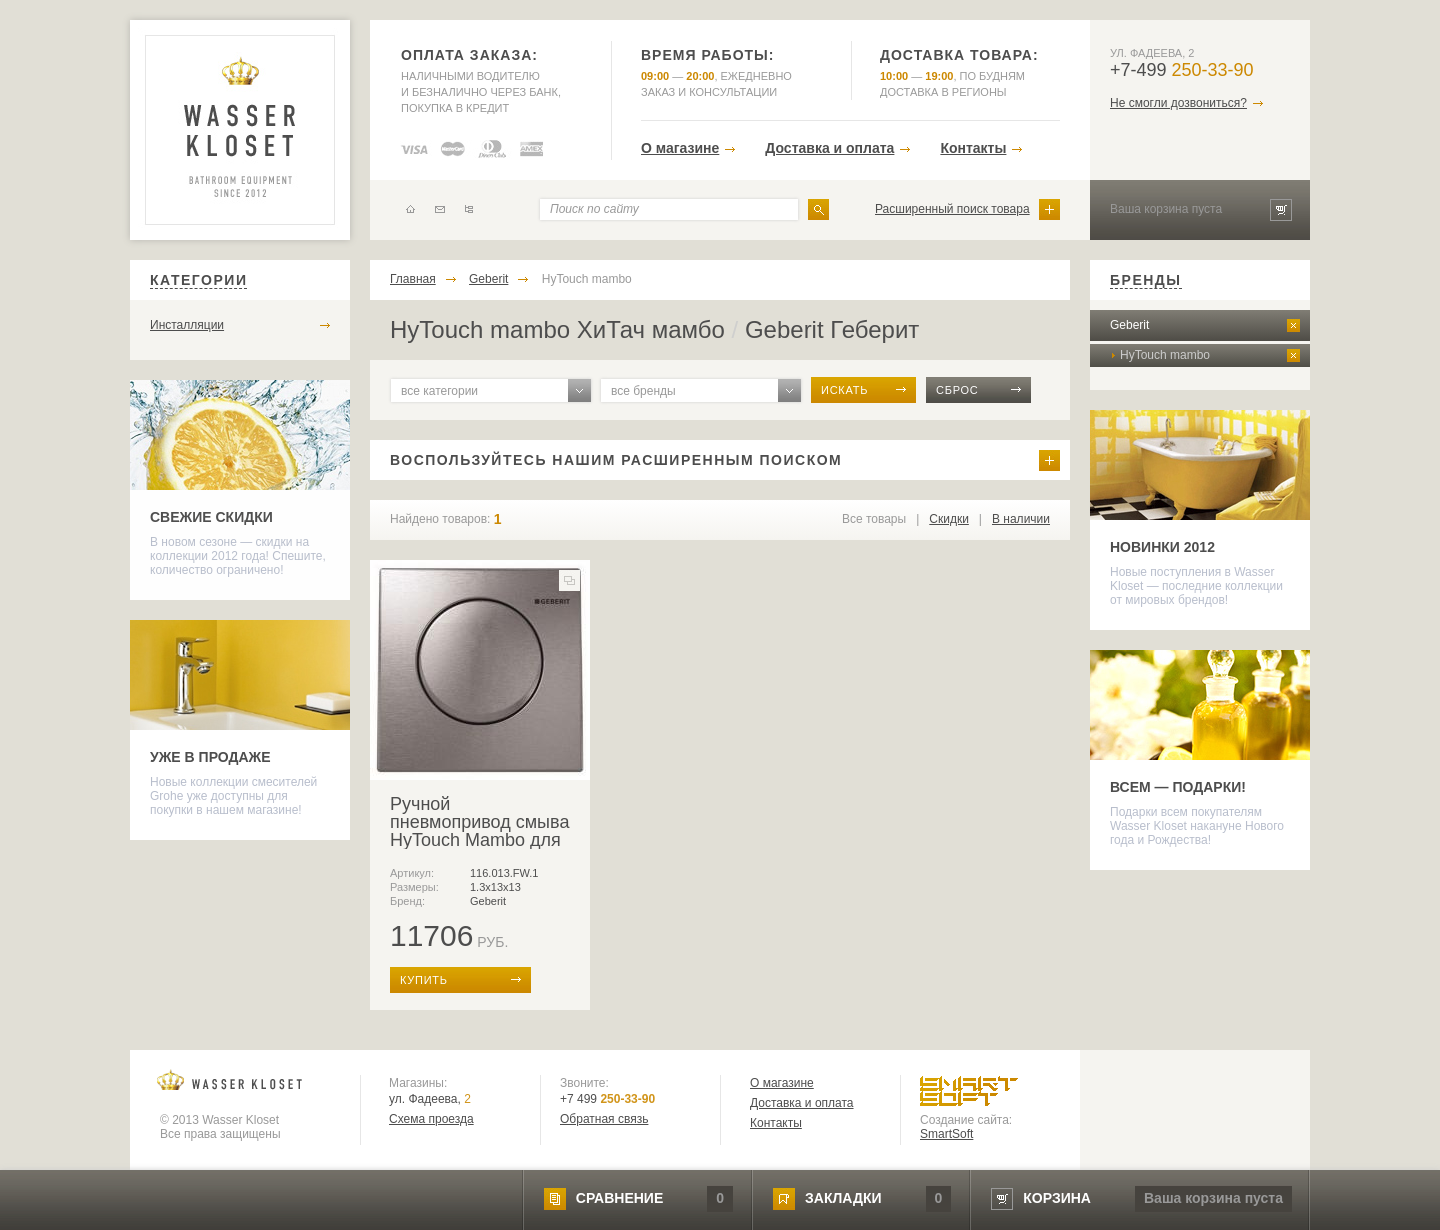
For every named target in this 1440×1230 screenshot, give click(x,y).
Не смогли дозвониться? (1178, 103)
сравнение (619, 1198)
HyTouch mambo (587, 279)
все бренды (643, 391)
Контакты (973, 148)
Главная (413, 279)
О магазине (680, 148)
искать (844, 390)
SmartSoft (946, 1134)
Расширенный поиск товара (952, 209)
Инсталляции (187, 325)
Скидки (949, 519)
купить (424, 980)
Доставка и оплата (829, 148)
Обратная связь (604, 1119)
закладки (843, 1198)
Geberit (488, 279)
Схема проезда (431, 1119)
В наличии (1021, 519)
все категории (439, 391)
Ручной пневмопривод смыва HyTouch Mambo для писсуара (479, 831)
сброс (957, 390)
